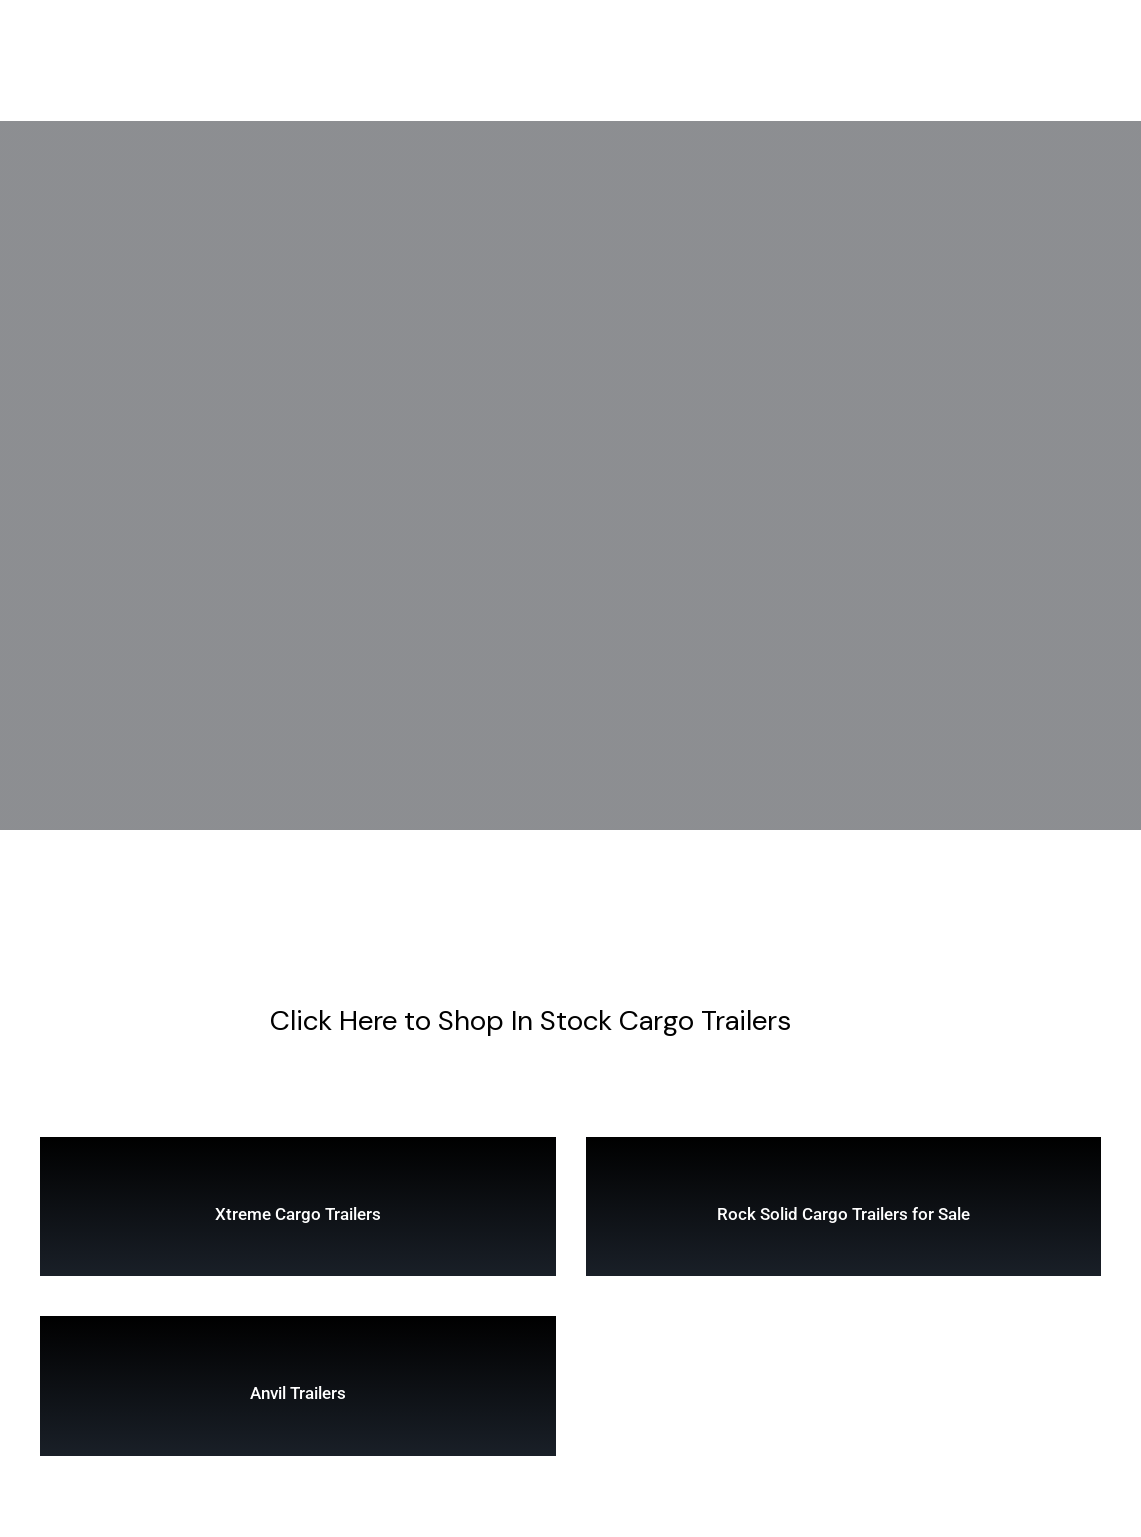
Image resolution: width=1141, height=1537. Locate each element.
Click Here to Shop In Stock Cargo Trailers (530, 1020)
